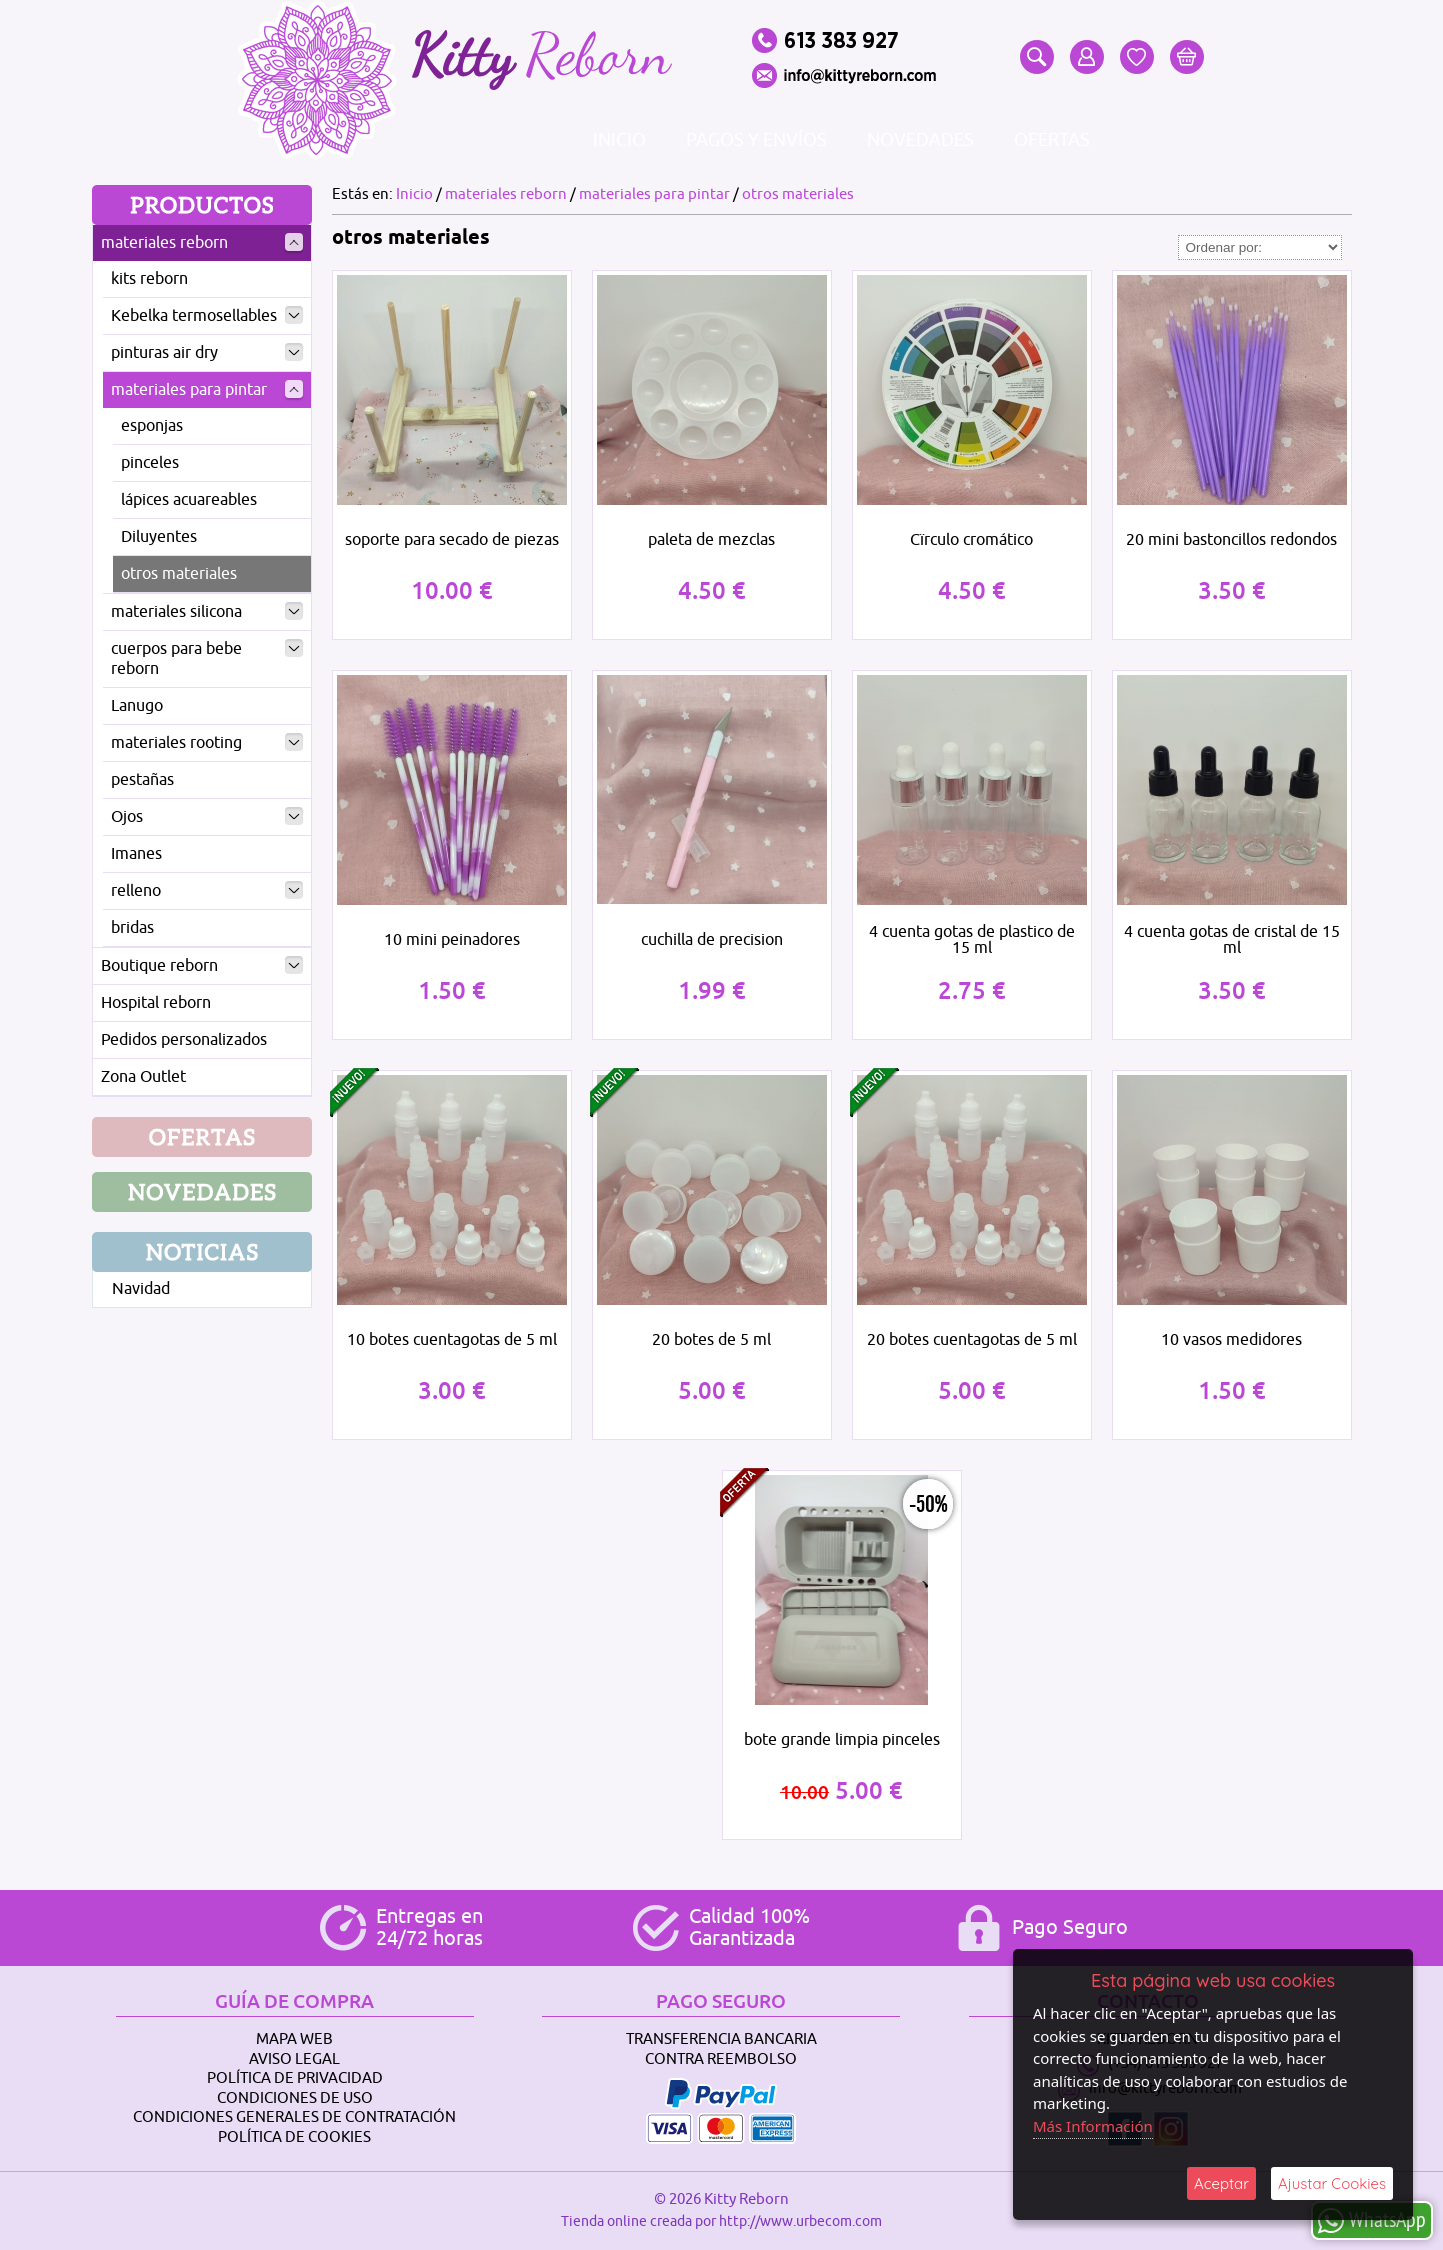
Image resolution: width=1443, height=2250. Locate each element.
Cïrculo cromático (971, 540)
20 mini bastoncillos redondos (1231, 540)
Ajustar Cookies (1332, 2183)
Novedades (920, 140)
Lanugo (137, 706)
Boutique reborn (202, 966)
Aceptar (1221, 2183)
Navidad (141, 1289)
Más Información (1093, 2126)
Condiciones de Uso (295, 2098)
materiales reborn (202, 243)
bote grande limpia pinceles (842, 1740)
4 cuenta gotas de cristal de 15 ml (1232, 940)
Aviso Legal (294, 2059)
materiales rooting (207, 743)
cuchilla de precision (712, 940)
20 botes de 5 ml (711, 1340)
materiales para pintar (207, 390)
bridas (132, 928)
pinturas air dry (207, 353)
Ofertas (1052, 140)
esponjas (152, 426)
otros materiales (179, 574)
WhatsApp (1372, 2219)
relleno (207, 891)
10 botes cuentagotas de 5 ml (452, 1340)
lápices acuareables (189, 500)
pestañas (142, 780)
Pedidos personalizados (184, 1040)
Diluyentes (159, 537)
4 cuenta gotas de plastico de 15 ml (972, 940)
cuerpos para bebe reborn (207, 659)
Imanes (136, 854)
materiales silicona (207, 612)
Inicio (619, 140)
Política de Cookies (294, 2137)
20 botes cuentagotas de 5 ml (972, 1340)
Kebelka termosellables (207, 316)
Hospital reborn (156, 1003)
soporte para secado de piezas (452, 540)
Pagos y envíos (756, 140)
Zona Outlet (143, 1077)
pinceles (150, 463)
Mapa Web (294, 2039)
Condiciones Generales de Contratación (294, 2117)
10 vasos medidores (1231, 1340)
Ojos (207, 817)
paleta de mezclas (711, 540)
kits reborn (149, 279)
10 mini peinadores (452, 940)
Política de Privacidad (295, 2078)
